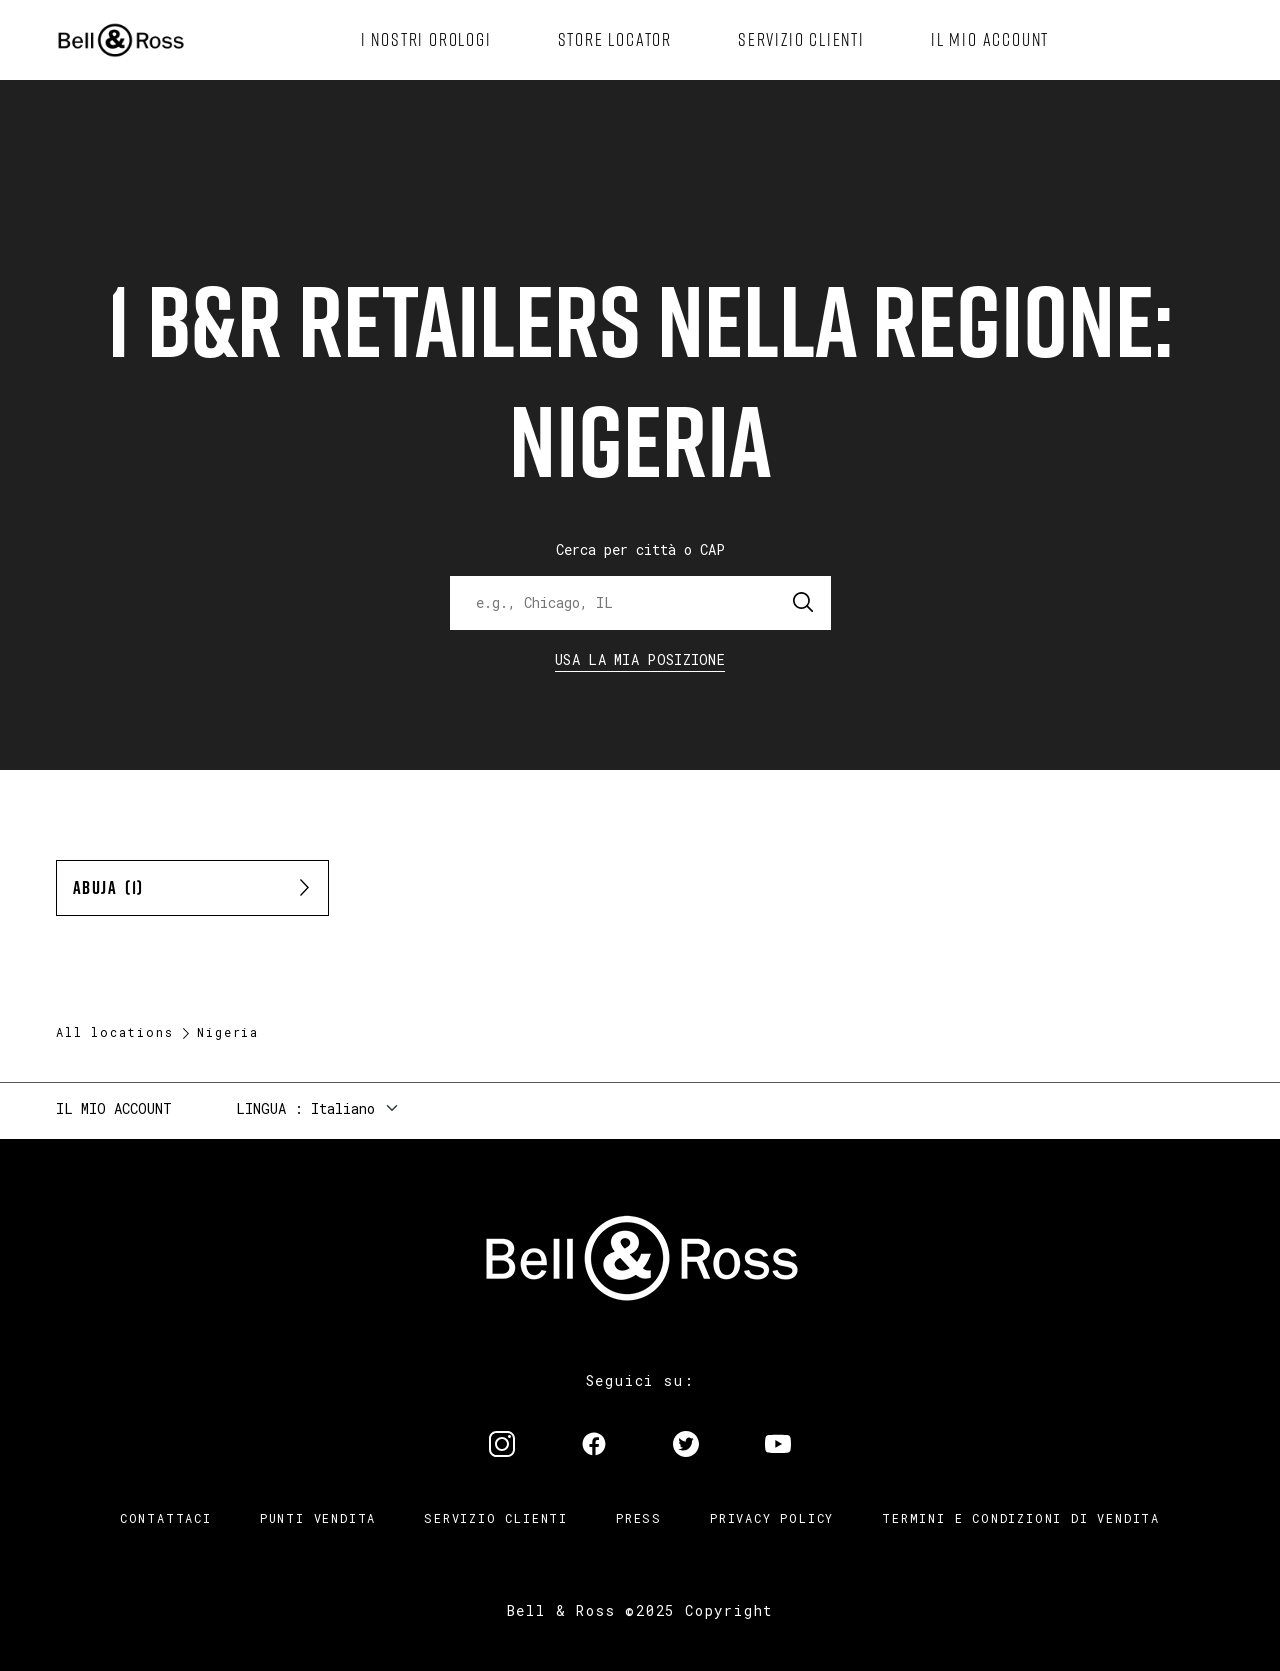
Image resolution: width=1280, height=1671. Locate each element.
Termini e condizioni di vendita (1021, 1518)
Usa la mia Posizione (640, 659)
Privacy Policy (772, 1518)
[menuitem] (426, 40)
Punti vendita (318, 1518)
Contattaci (166, 1518)
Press (639, 1518)
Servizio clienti (496, 1518)
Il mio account (114, 1108)
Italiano (343, 1108)
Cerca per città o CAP (640, 549)
